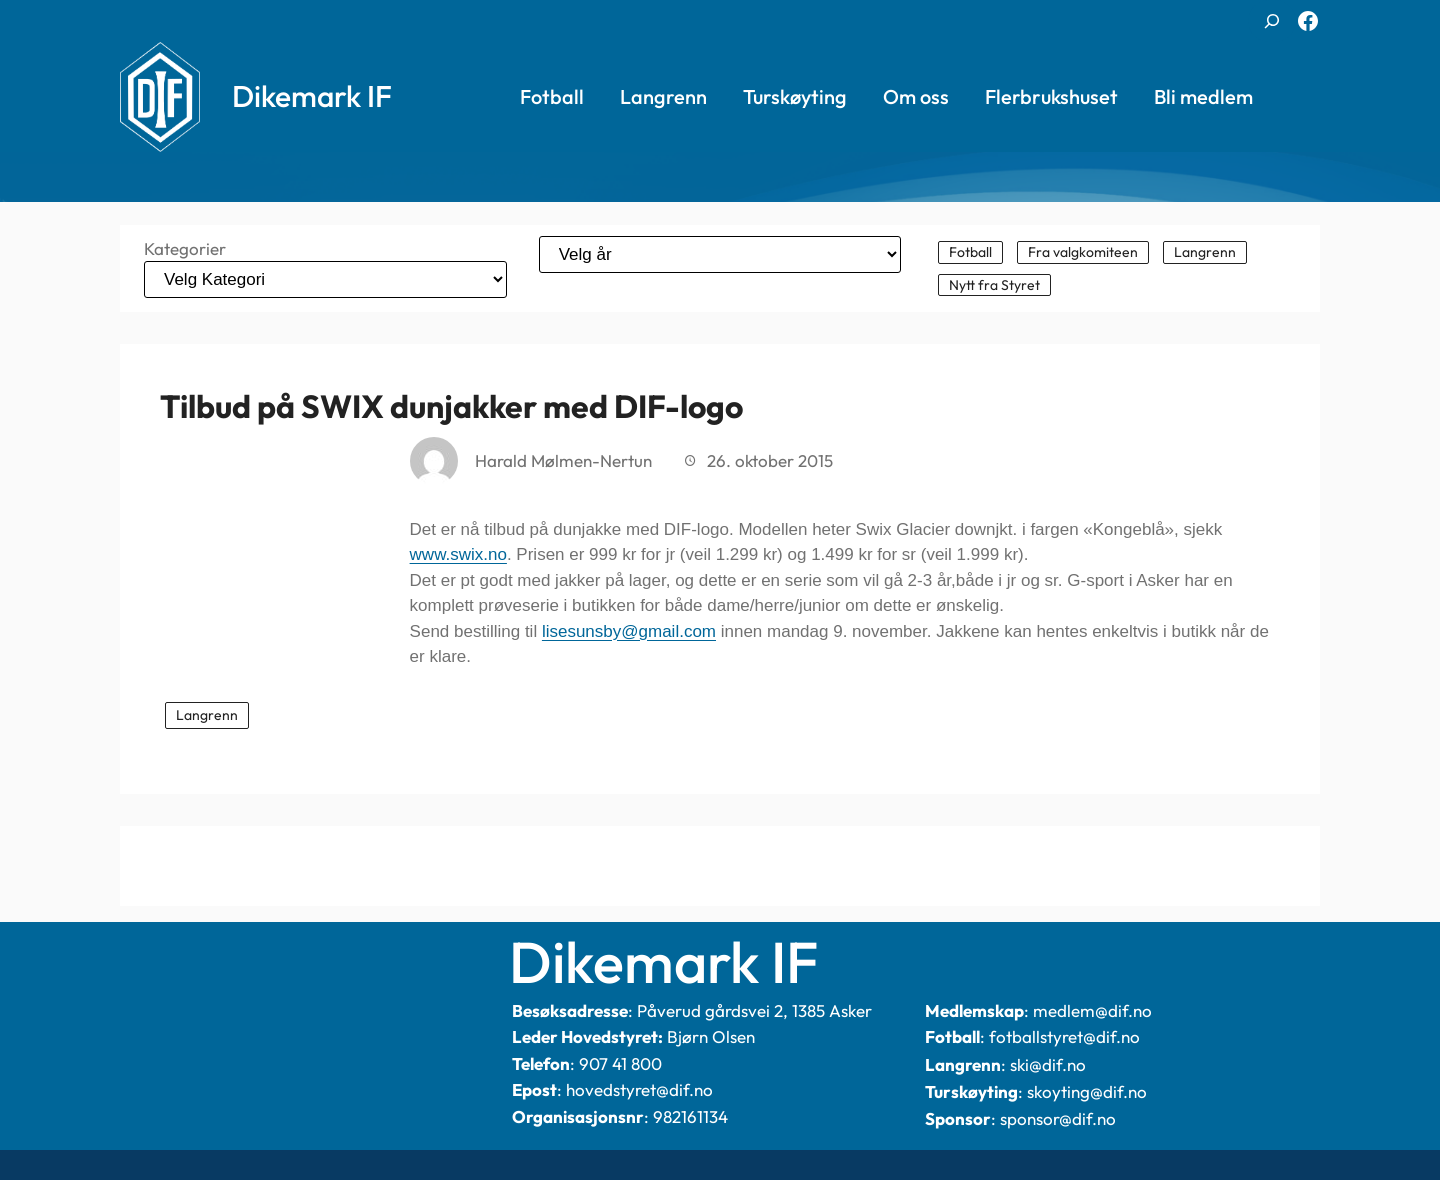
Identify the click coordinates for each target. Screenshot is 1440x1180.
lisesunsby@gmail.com (629, 631)
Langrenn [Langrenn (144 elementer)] (1205, 252)
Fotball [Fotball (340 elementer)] (970, 252)
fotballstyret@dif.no (1064, 1036)
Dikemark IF (312, 96)
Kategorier (185, 248)
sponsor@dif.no (1058, 1118)
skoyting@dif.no (1087, 1091)
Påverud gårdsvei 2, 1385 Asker (754, 1010)
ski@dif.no (1048, 1064)
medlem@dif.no (1092, 1010)
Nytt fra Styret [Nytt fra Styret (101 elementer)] (994, 285)
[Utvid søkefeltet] (1272, 21)
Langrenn (207, 715)
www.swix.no (458, 554)
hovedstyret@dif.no (639, 1089)
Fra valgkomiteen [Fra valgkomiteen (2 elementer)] (1083, 252)
